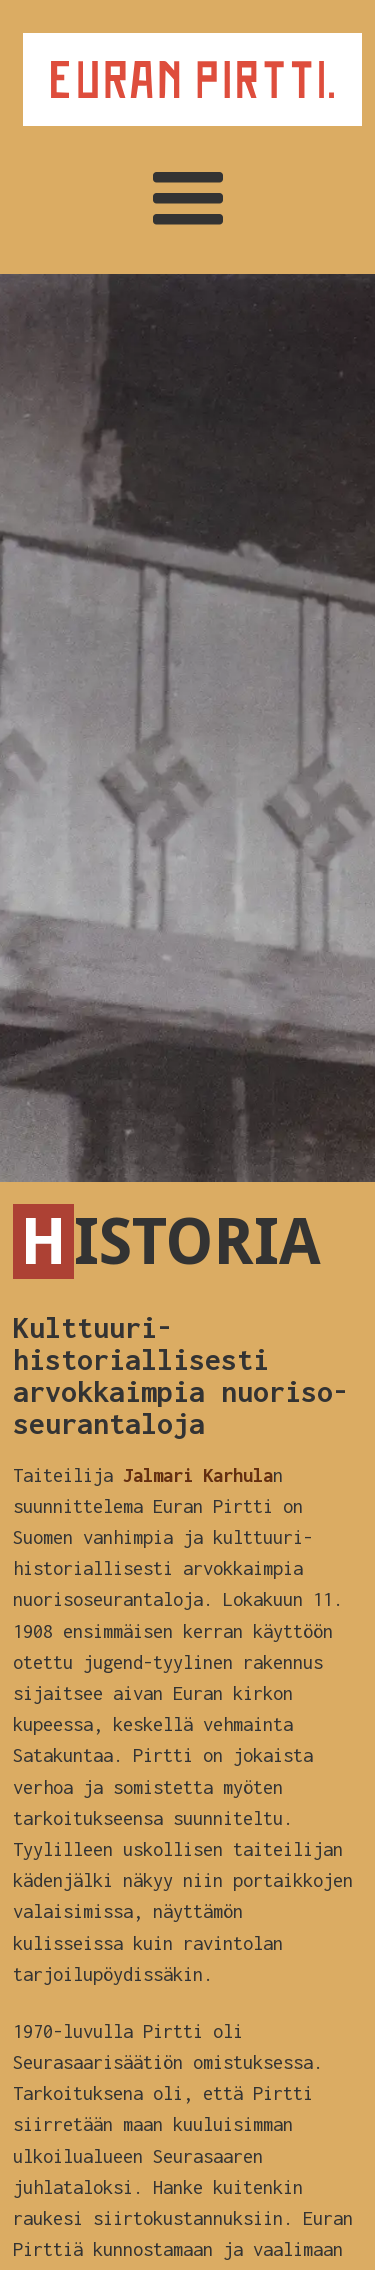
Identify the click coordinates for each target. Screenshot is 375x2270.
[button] (188, 200)
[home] (187, 79)
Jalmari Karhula (198, 1475)
